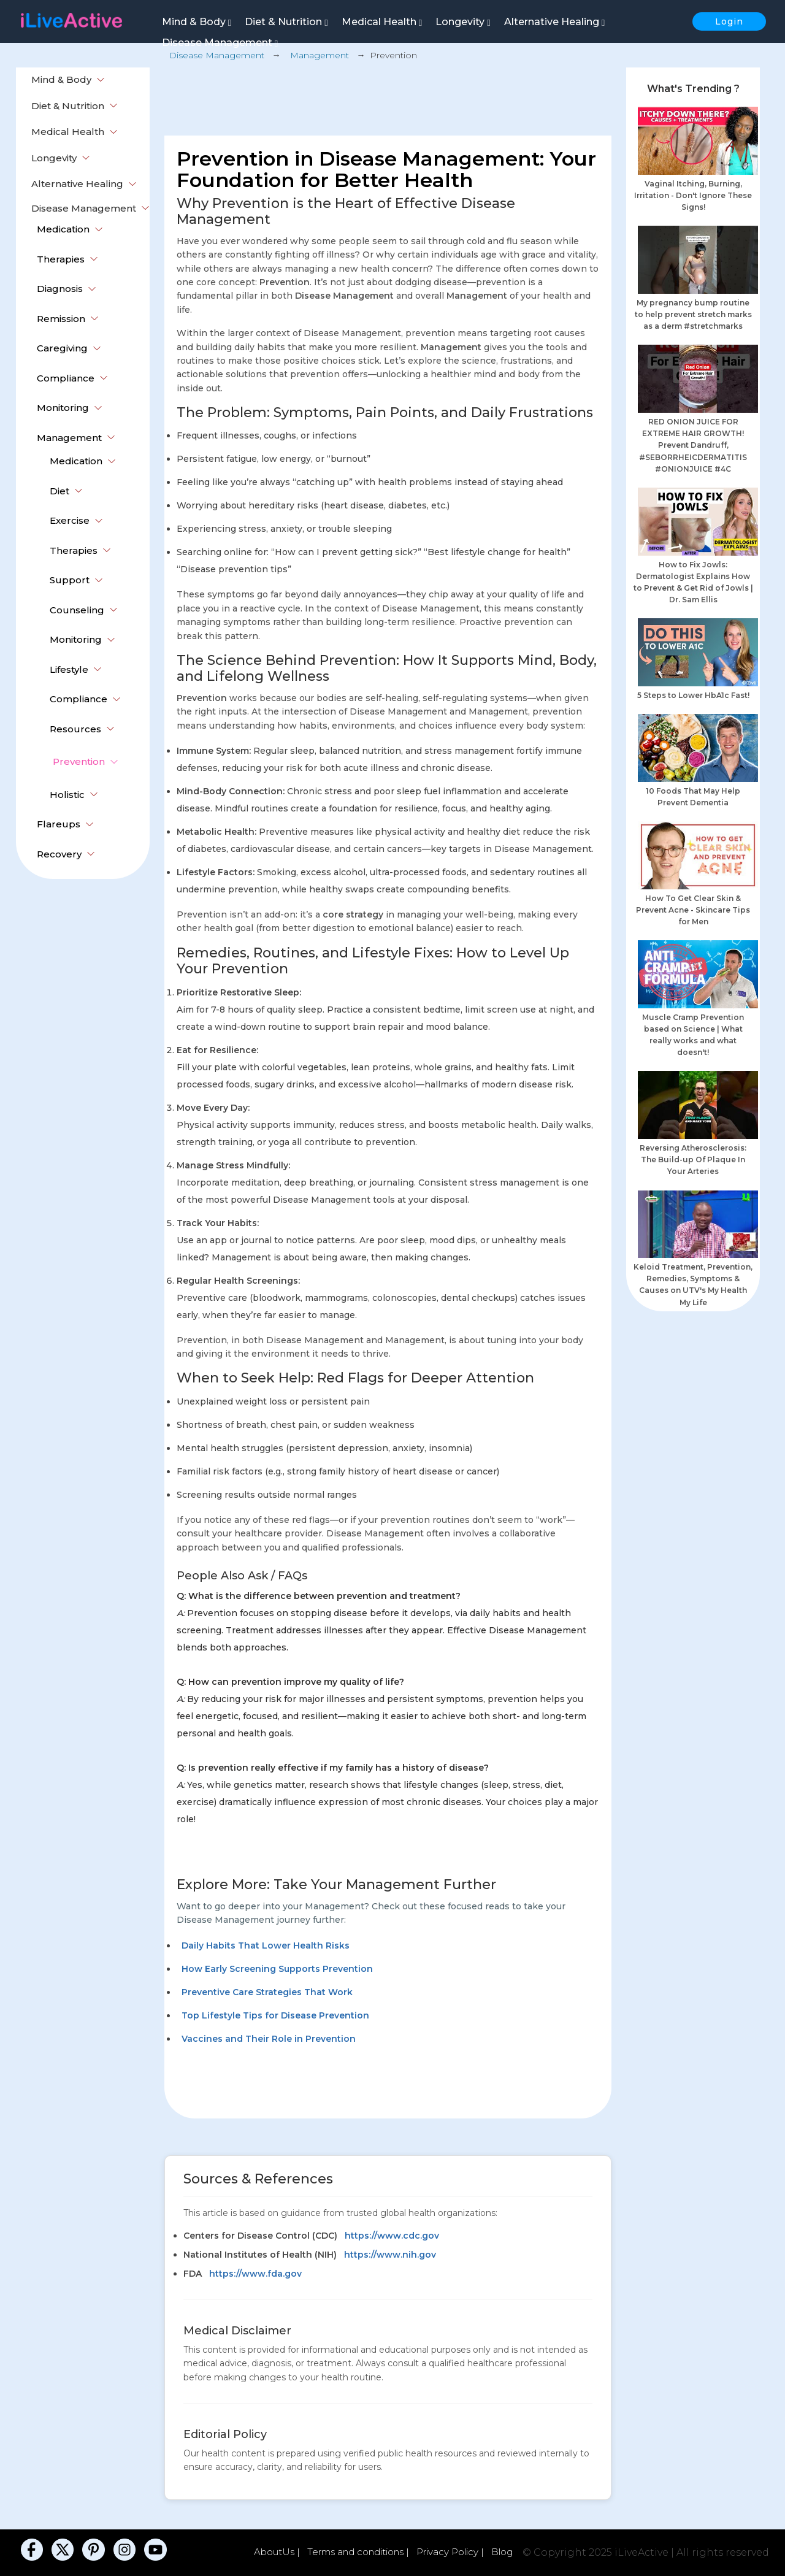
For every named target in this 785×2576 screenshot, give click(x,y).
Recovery (59, 854)
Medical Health (382, 22)
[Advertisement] (388, 95)
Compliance (65, 378)
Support (70, 580)
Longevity (462, 22)
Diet (59, 491)
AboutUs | (278, 2552)
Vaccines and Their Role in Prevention (269, 2038)
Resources (75, 729)
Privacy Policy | (451, 2552)
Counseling (77, 610)
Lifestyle (69, 669)
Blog (502, 2552)
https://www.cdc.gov (392, 2235)
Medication (63, 229)
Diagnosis (60, 288)
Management (69, 437)
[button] (100, 79)
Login (729, 21)
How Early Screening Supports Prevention (277, 1968)
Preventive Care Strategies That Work (267, 1992)
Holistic (67, 794)
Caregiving (62, 348)
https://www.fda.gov (255, 2273)
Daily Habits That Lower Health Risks (266, 1945)
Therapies (61, 259)
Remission (61, 318)
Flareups (58, 824)
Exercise (70, 520)
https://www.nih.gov (390, 2254)
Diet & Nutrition (286, 22)
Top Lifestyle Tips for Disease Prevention (275, 2015)
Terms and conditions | (359, 2552)
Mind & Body (196, 22)
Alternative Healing (554, 22)
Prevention (79, 761)
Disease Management (220, 43)
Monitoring (63, 407)
